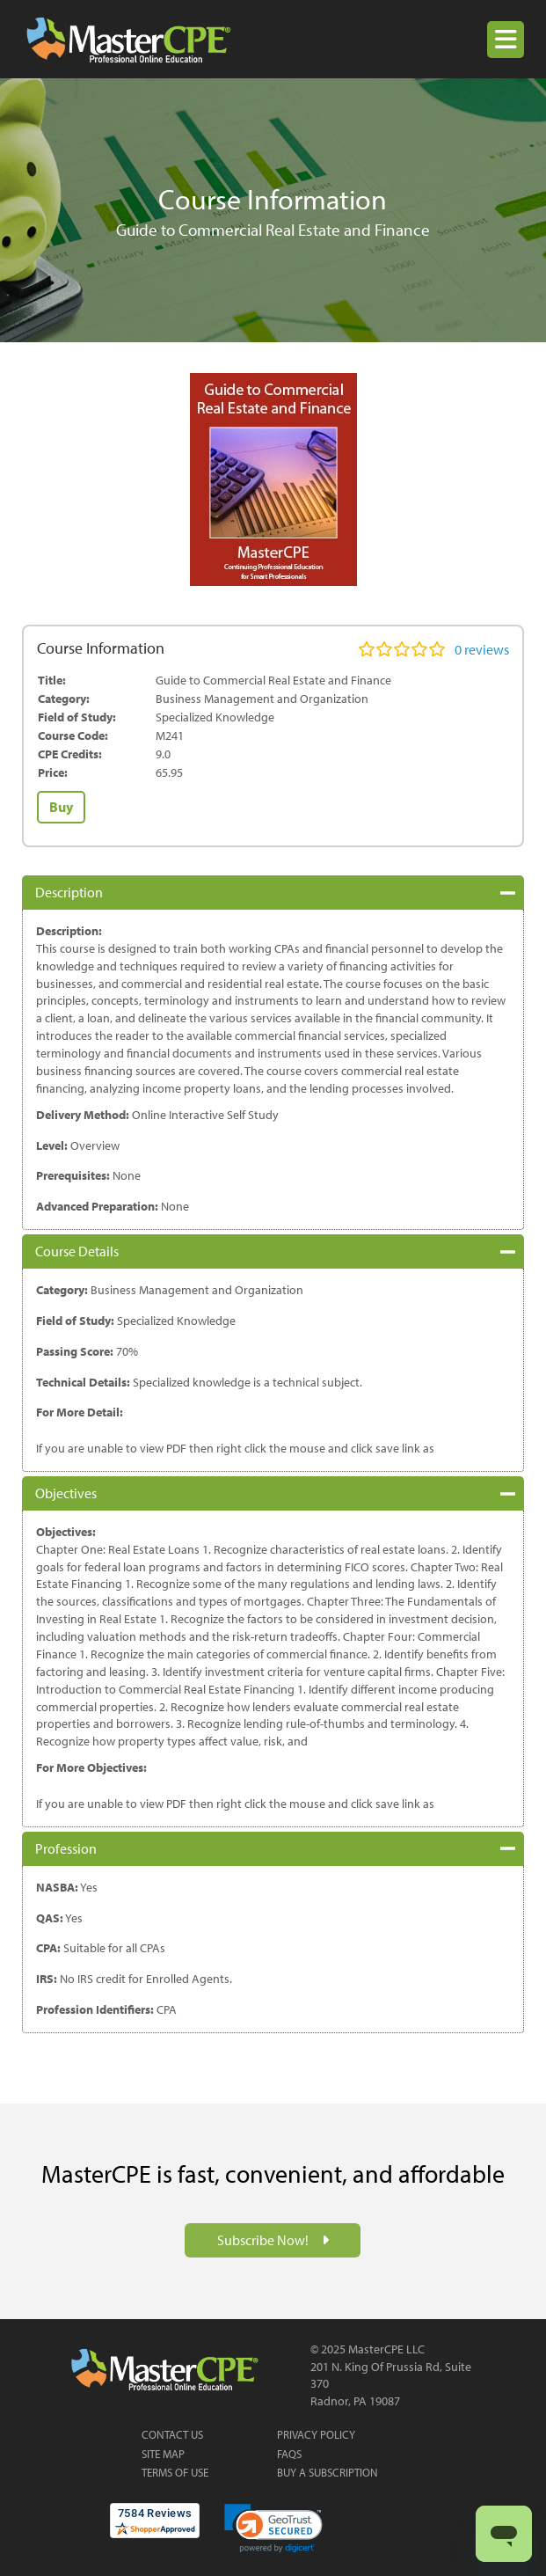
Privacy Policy (316, 2434)
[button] (505, 39)
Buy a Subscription (327, 2472)
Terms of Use (175, 2472)
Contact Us (172, 2434)
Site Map (163, 2454)
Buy (61, 807)
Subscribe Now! (264, 2240)
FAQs (289, 2454)
